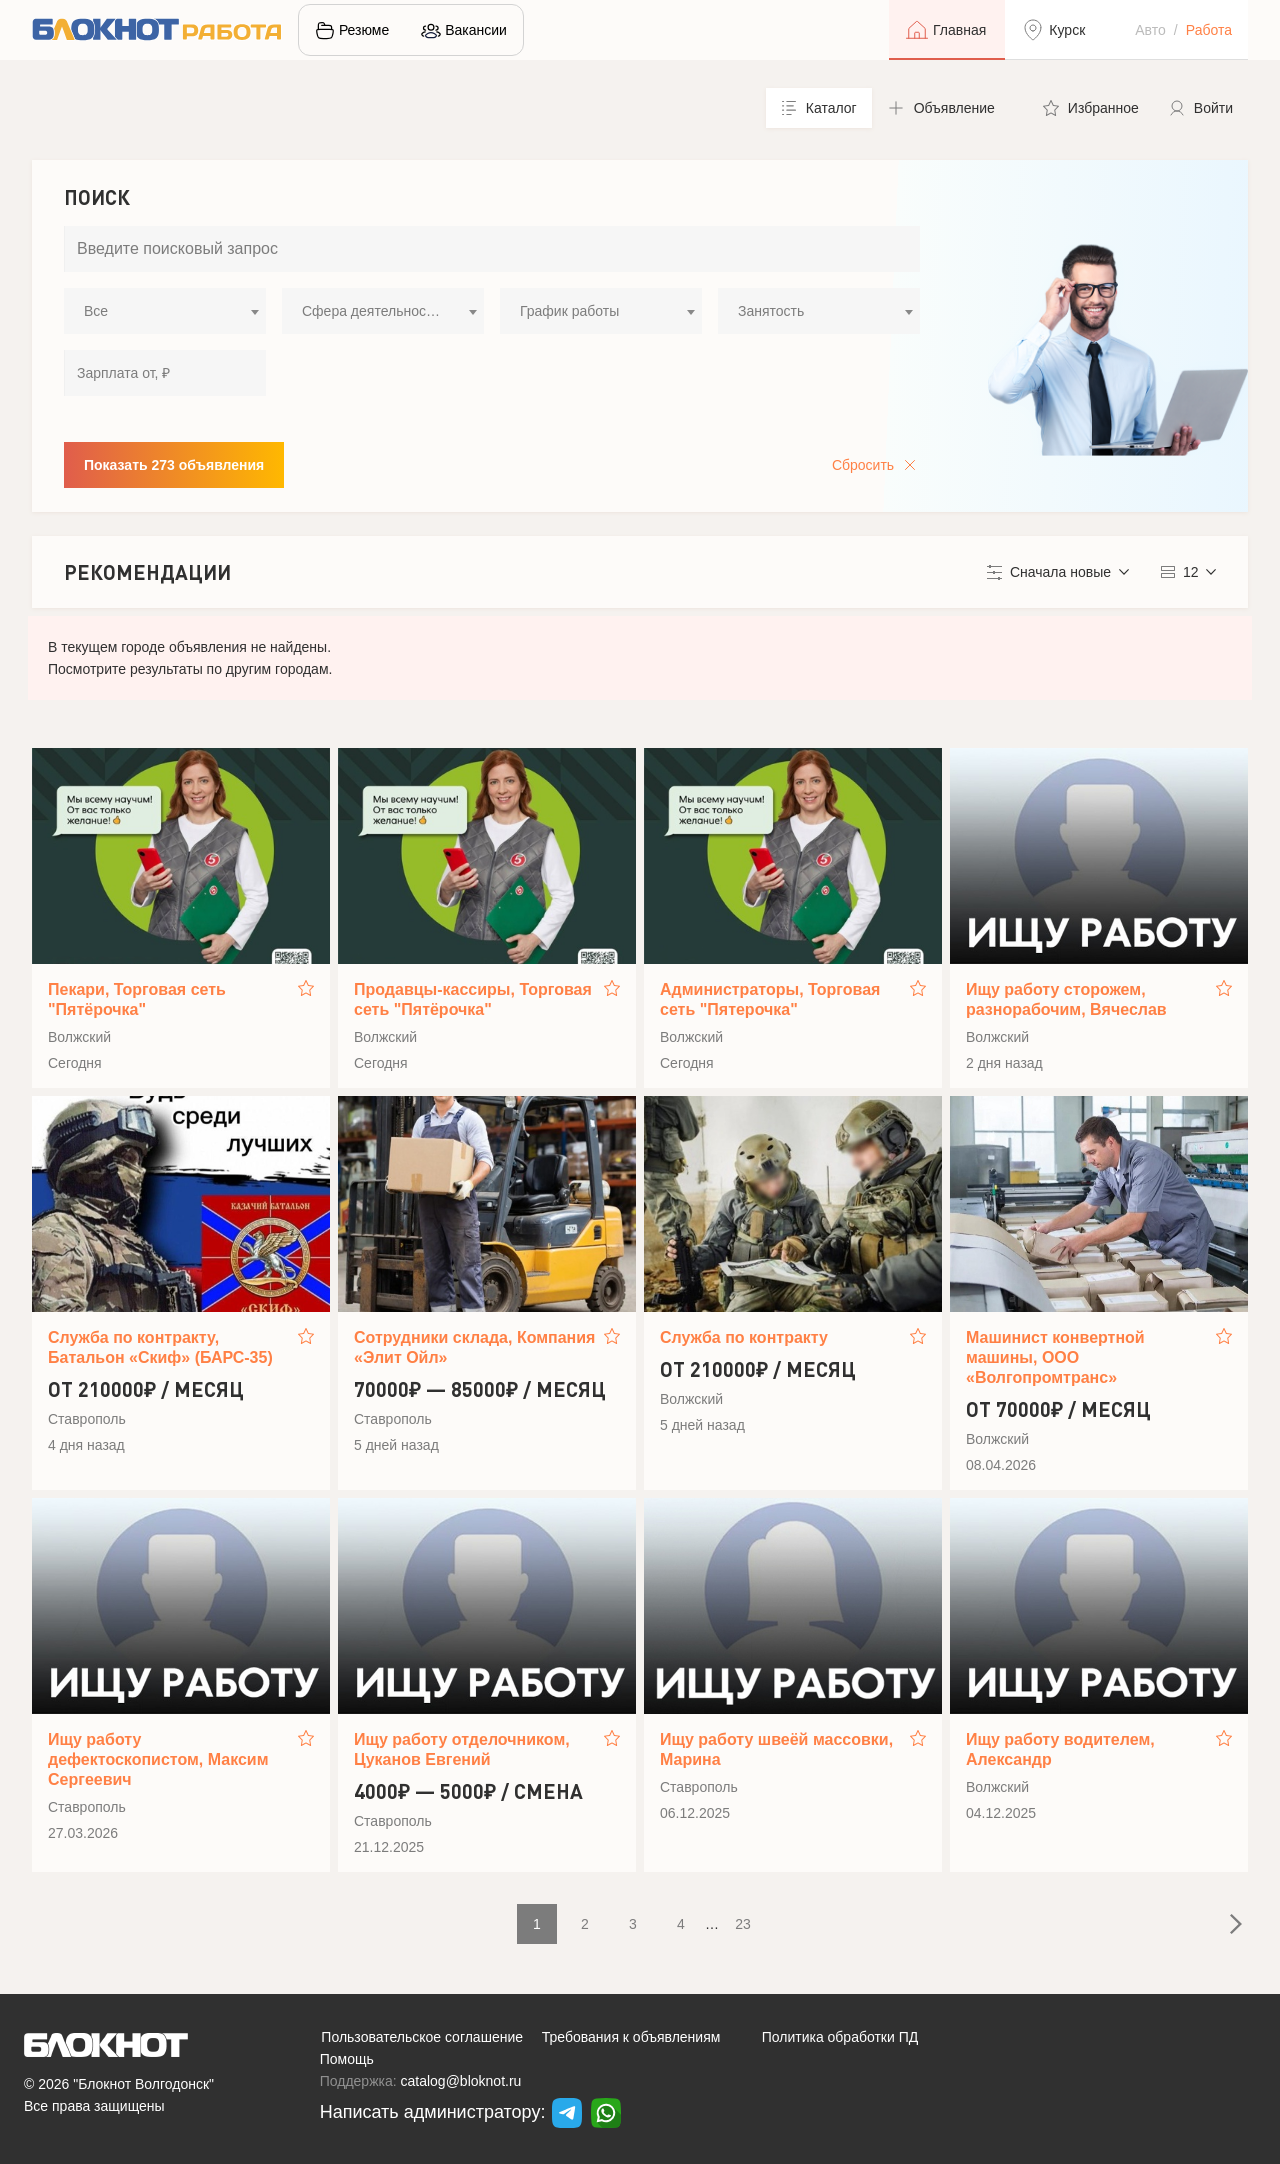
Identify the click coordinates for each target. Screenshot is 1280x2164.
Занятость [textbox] (771, 311)
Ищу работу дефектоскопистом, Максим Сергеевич (158, 1759)
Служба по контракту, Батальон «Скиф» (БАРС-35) (160, 1347)
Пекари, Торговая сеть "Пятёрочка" (137, 999)
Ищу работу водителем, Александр (1060, 1749)
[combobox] (165, 311)
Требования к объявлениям (631, 2037)
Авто (1150, 30)
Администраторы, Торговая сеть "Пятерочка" (770, 999)
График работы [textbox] (569, 311)
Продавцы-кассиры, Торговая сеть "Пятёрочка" (473, 999)
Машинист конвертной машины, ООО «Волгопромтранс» (1055, 1357)
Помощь (347, 2059)
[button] (950, 108)
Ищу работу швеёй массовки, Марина (776, 1749)
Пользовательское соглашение (422, 2037)
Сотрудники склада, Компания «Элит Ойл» (474, 1347)
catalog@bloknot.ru (461, 2081)
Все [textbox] (96, 311)
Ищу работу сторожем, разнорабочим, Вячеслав (1066, 999)
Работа (1209, 30)
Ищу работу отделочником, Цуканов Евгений (462, 1749)
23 (743, 1924)
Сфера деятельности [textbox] (371, 311)
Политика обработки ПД (840, 2037)
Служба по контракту (744, 1337)
